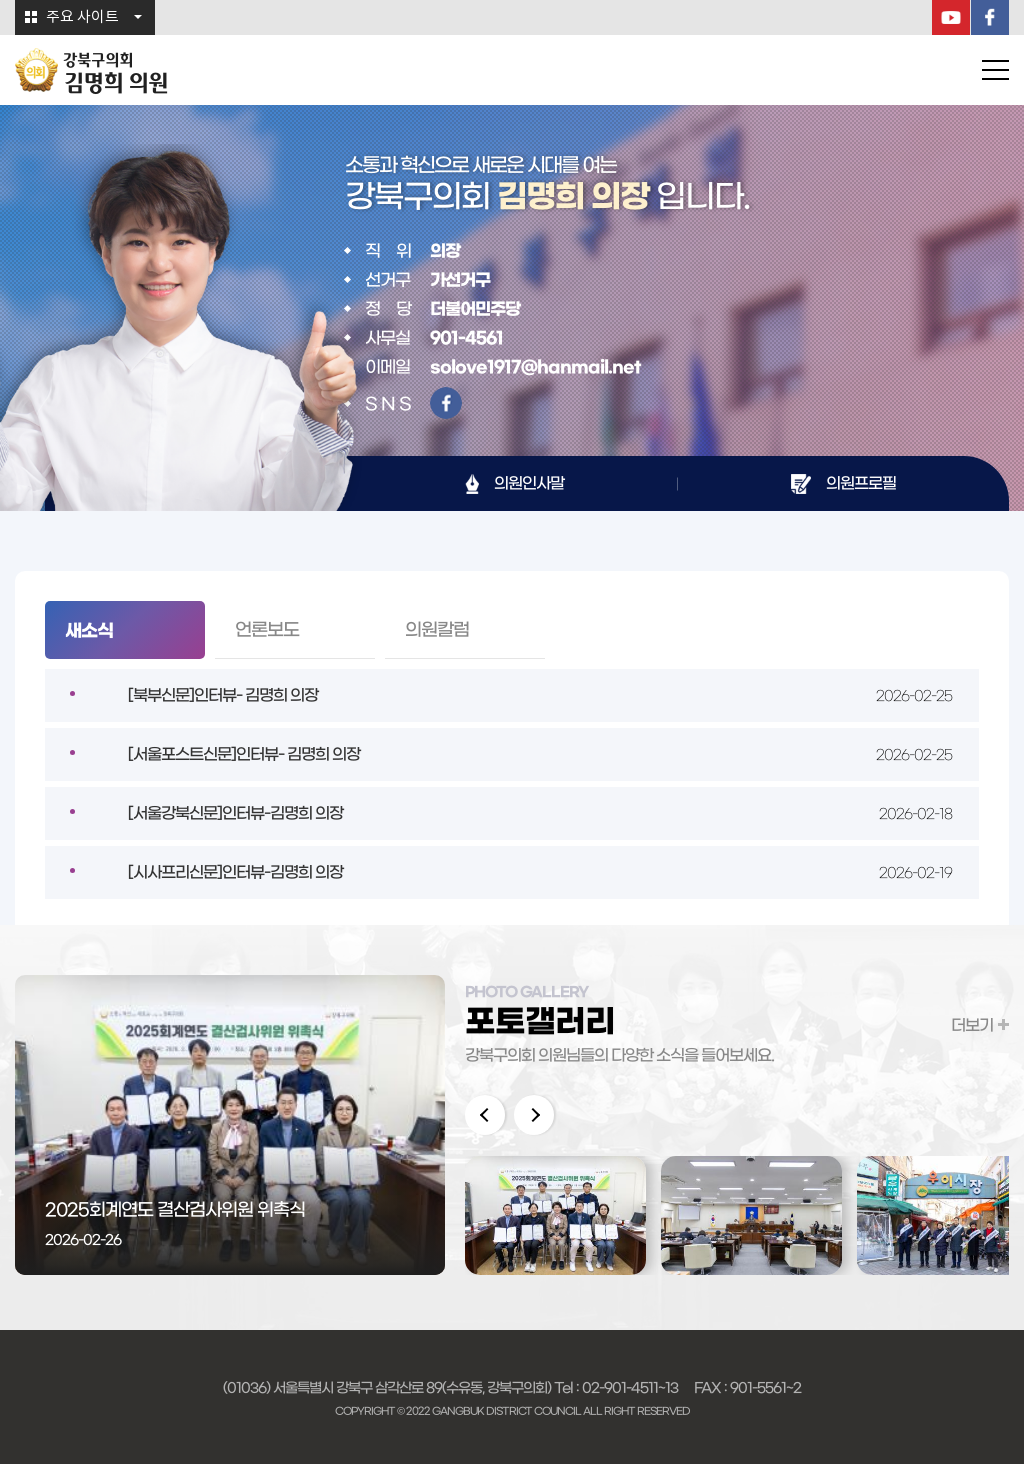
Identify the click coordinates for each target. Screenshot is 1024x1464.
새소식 (89, 631)
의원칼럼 (437, 630)
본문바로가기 (0, 0)
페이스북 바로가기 (446, 403)
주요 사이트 (82, 17)
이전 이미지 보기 (485, 1115)
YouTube (951, 17)
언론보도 (267, 630)
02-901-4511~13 (630, 1388)
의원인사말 (529, 483)
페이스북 (990, 17)
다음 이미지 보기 (534, 1115)
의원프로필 (861, 483)
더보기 (972, 1025)
